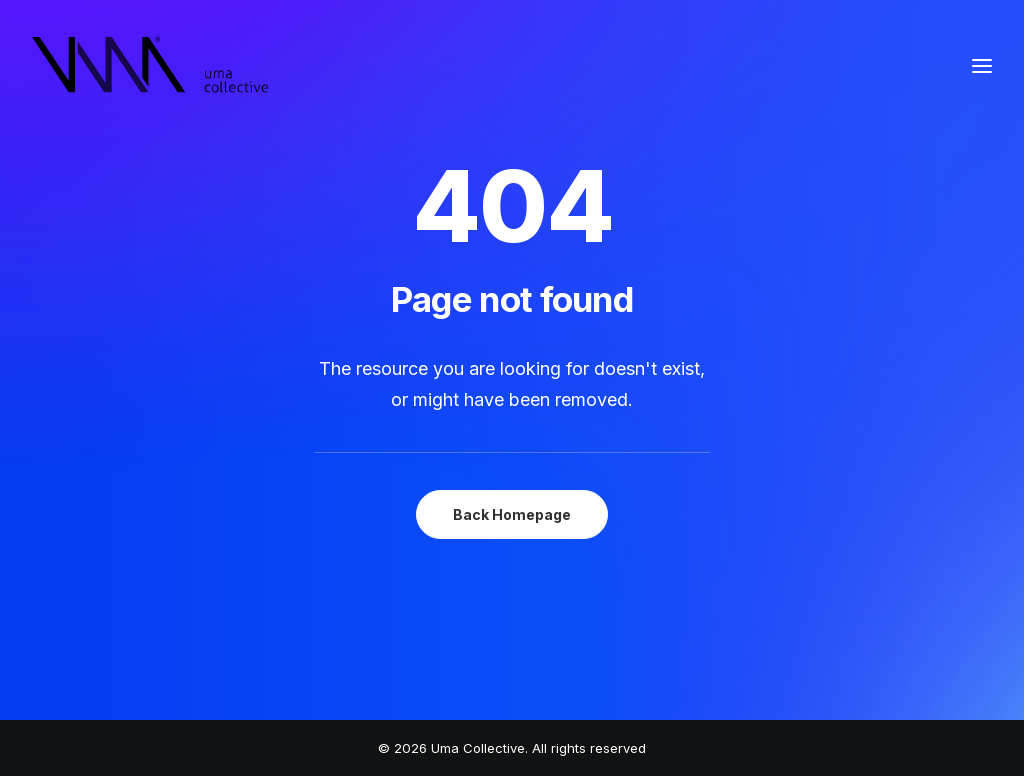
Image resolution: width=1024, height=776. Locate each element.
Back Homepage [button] (512, 514)
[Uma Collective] (150, 66)
